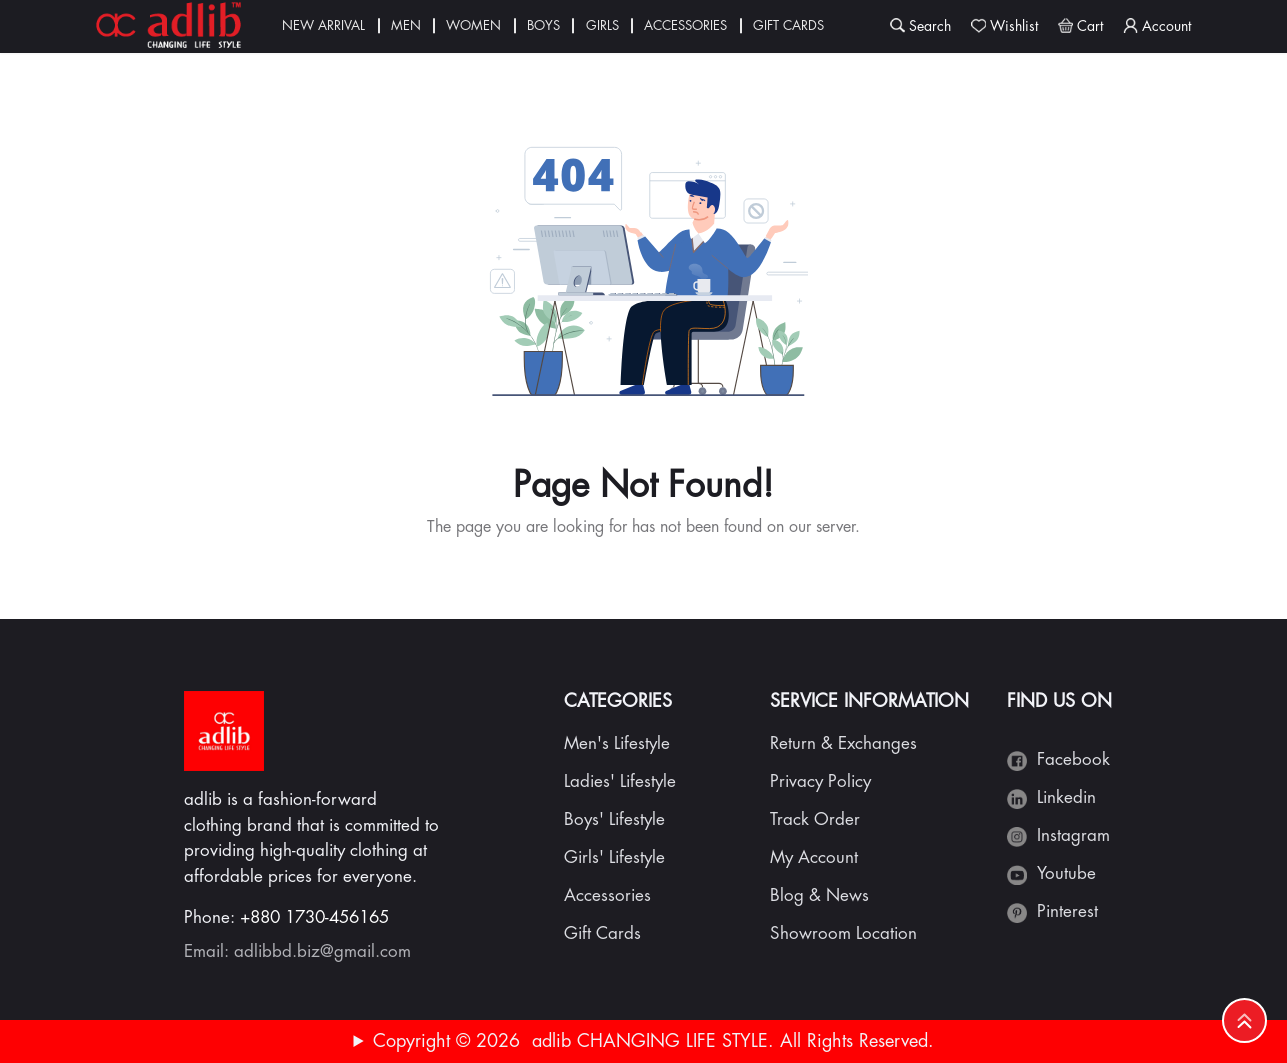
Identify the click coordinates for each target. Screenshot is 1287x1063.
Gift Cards (788, 25)
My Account (814, 857)
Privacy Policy (820, 781)
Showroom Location (843, 933)
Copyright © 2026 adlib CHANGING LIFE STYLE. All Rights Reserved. (653, 1041)
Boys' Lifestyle (614, 819)
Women (473, 25)
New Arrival (323, 25)
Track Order (815, 819)
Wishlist (1014, 26)
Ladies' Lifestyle (620, 781)
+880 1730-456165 (314, 917)
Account (1166, 26)
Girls (602, 25)
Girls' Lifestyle (614, 857)
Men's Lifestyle (617, 743)
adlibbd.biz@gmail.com (322, 951)
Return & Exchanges (843, 743)
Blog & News (819, 895)
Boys (543, 25)
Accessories (685, 25)
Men (406, 25)
